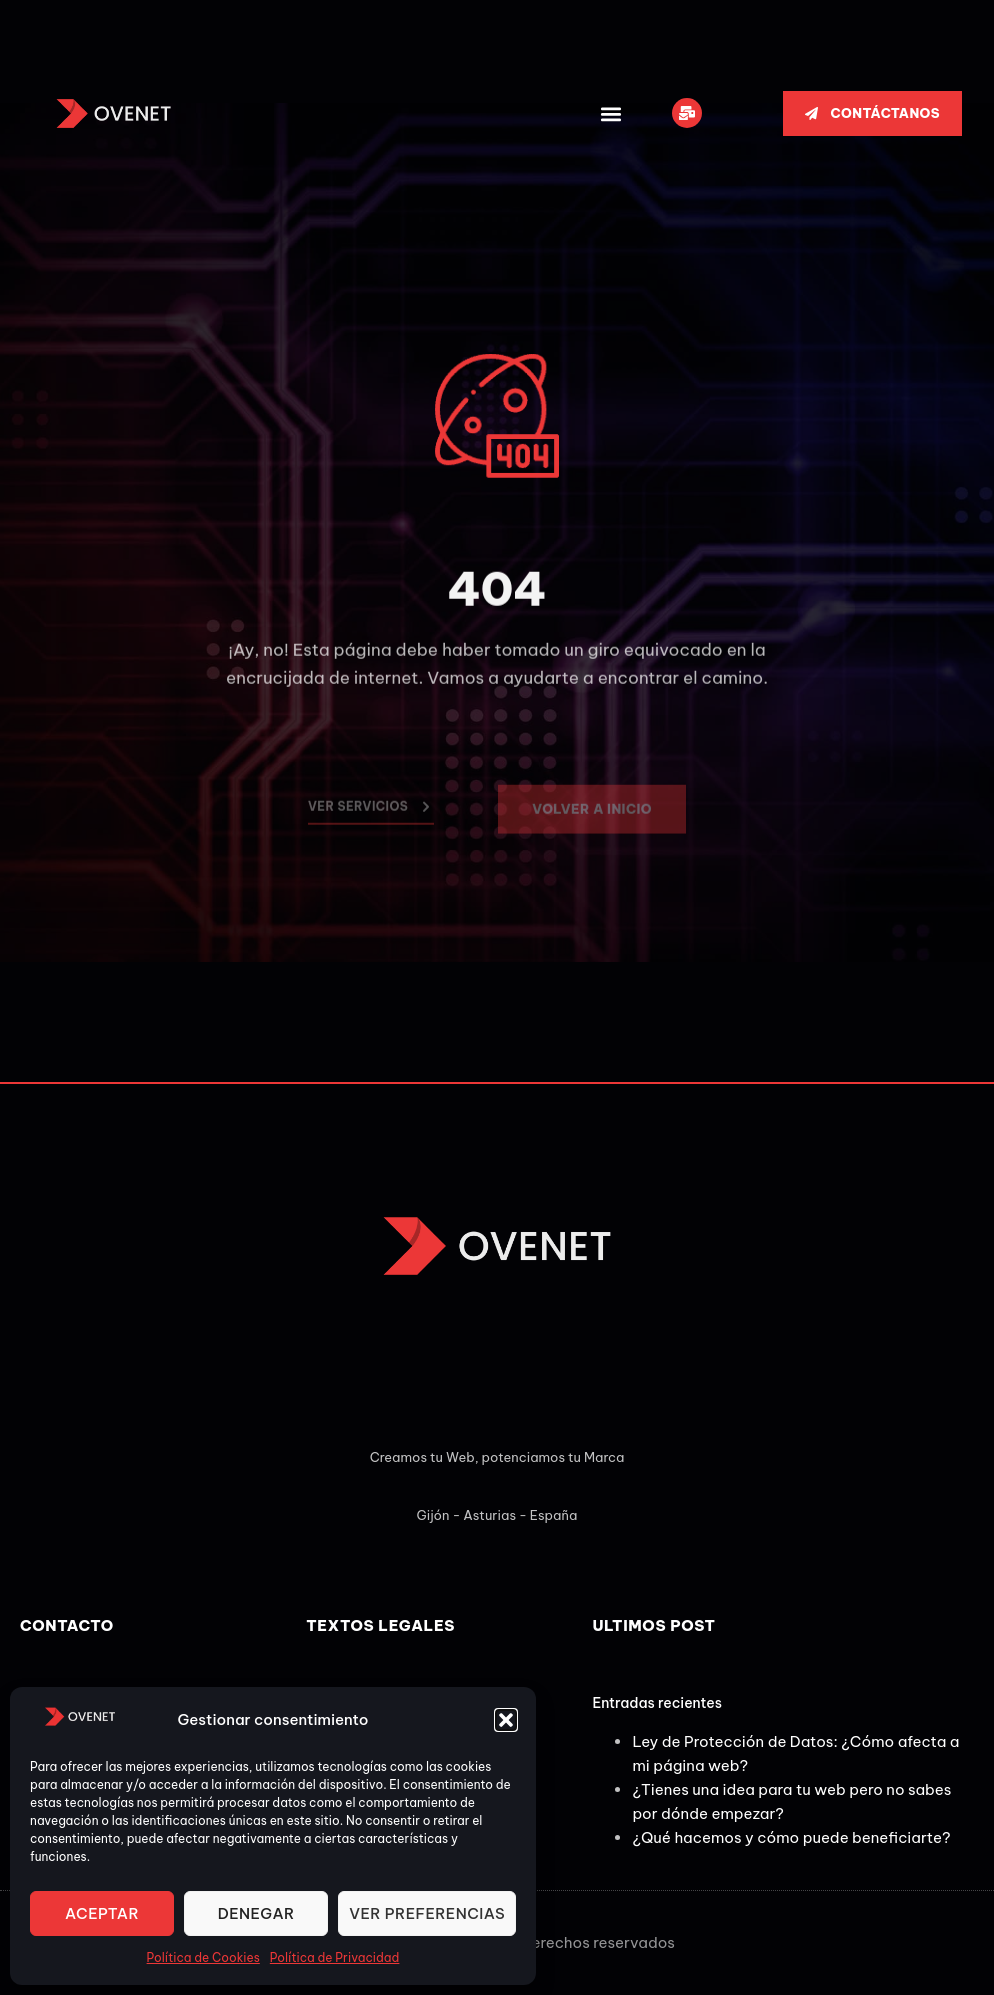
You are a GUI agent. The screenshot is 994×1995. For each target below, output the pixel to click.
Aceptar (102, 1913)
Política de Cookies (203, 1957)
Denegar (256, 1913)
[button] (506, 1720)
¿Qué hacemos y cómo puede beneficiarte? (791, 1837)
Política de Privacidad (335, 1957)
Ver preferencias (427, 1913)
